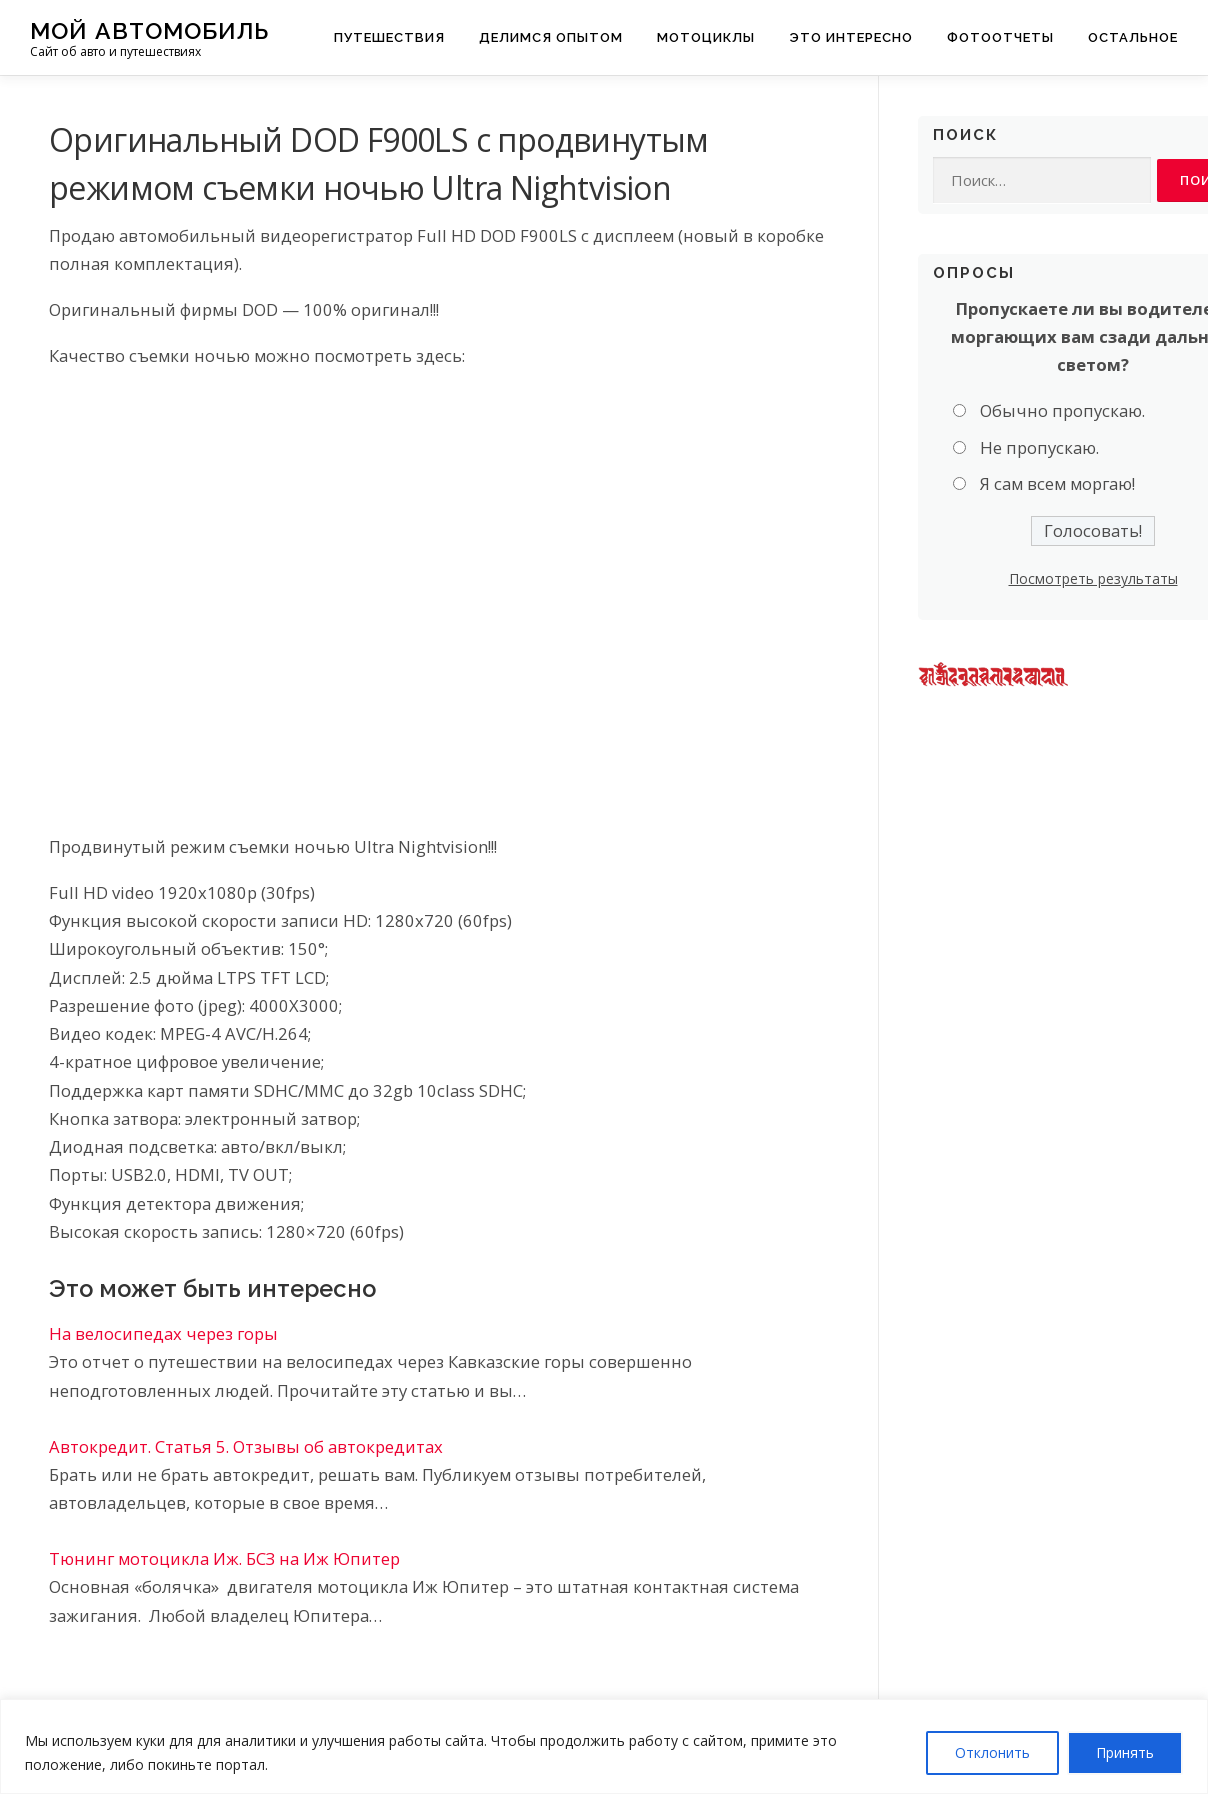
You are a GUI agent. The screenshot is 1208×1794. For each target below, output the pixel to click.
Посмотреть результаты (1093, 578)
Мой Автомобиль (149, 30)
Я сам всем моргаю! (1057, 483)
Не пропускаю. (1039, 447)
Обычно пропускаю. (1062, 410)
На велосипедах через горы (163, 1333)
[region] (604, 1746)
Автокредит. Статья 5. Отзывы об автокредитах (246, 1446)
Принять (1125, 1752)
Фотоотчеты (1000, 37)
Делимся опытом (551, 37)
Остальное (1133, 37)
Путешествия (389, 37)
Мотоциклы (706, 37)
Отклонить (992, 1752)
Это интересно (851, 37)
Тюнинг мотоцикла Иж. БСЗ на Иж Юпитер (224, 1558)
